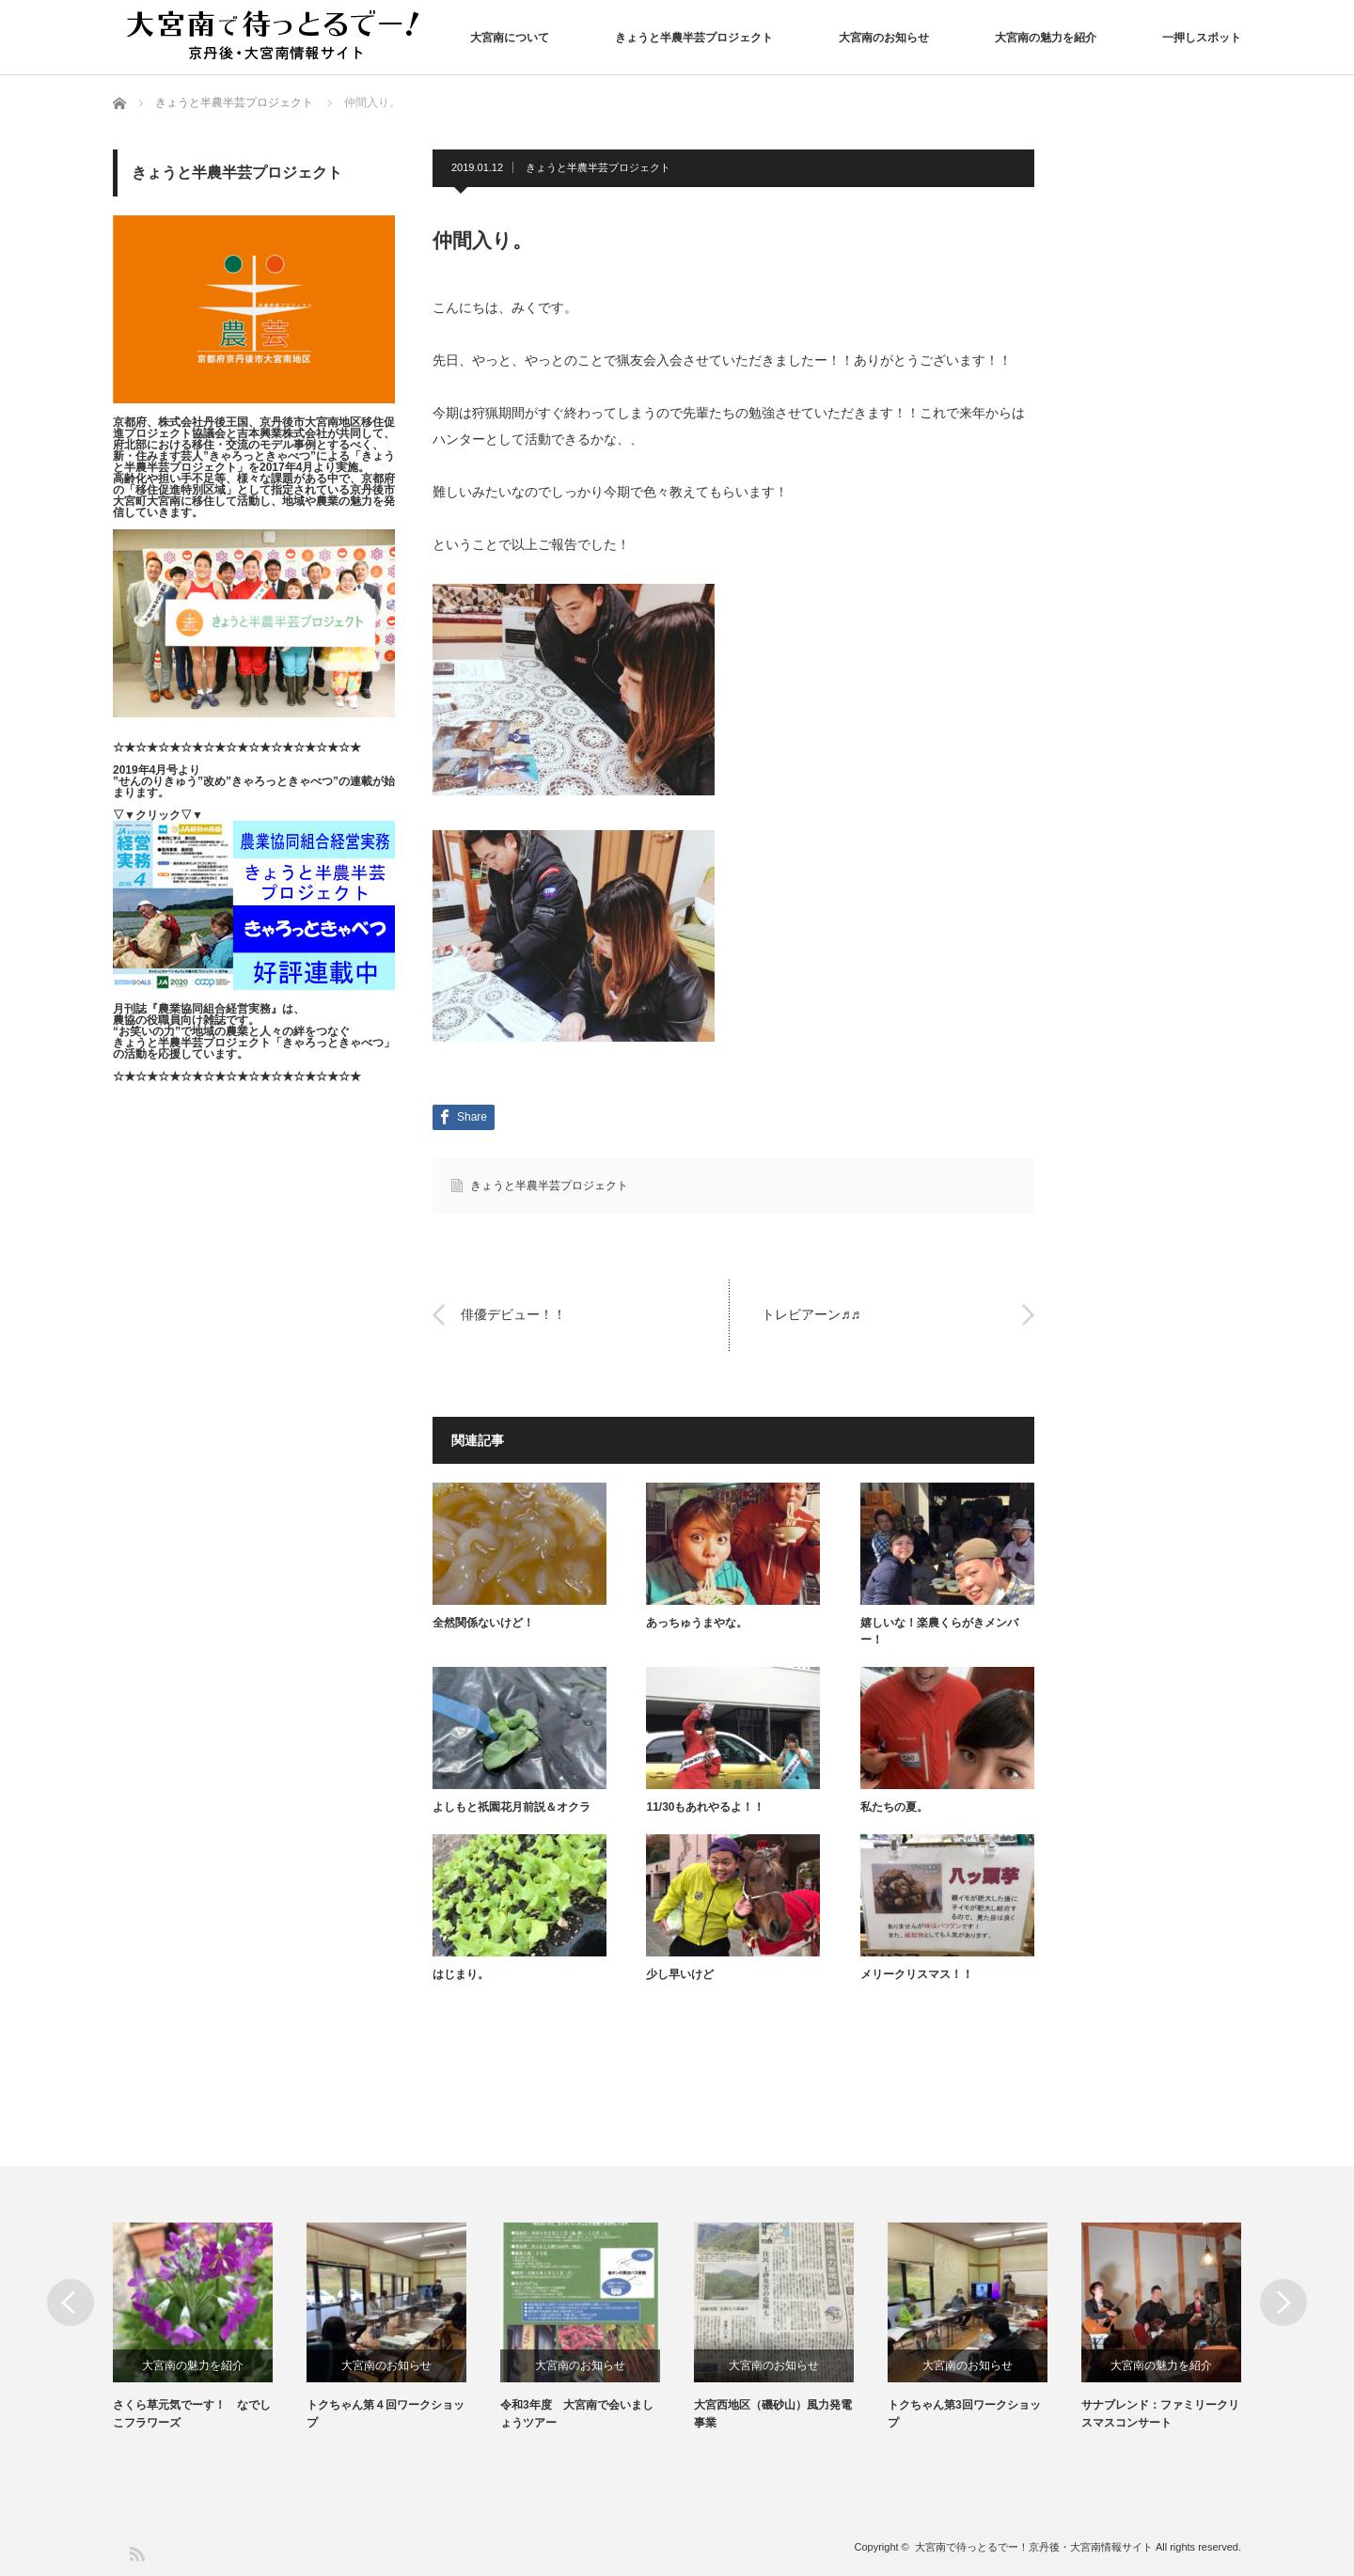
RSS (136, 2553)
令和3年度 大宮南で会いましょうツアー (576, 2413)
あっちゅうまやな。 (697, 1622)
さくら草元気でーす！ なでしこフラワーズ (192, 2413)
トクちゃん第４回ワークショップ (385, 2413)
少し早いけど (680, 1974)
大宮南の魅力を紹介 (1045, 37)
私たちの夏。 (894, 1807)
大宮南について (509, 37)
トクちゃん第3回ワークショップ (964, 2413)
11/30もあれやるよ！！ (705, 1807)
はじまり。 (461, 1974)
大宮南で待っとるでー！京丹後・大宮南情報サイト (1034, 2546)
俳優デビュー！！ (513, 1314)
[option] (210, 2327)
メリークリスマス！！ (916, 1974)
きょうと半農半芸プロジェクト (694, 37)
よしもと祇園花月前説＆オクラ (511, 1807)
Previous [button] (70, 2302)
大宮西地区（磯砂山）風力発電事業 (773, 2413)
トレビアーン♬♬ (811, 1314)
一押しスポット (1201, 37)
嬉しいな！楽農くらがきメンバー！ (939, 1631)
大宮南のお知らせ (884, 37)
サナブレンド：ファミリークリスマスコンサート (1160, 2413)
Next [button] (1283, 2302)
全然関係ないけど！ (483, 1622)
